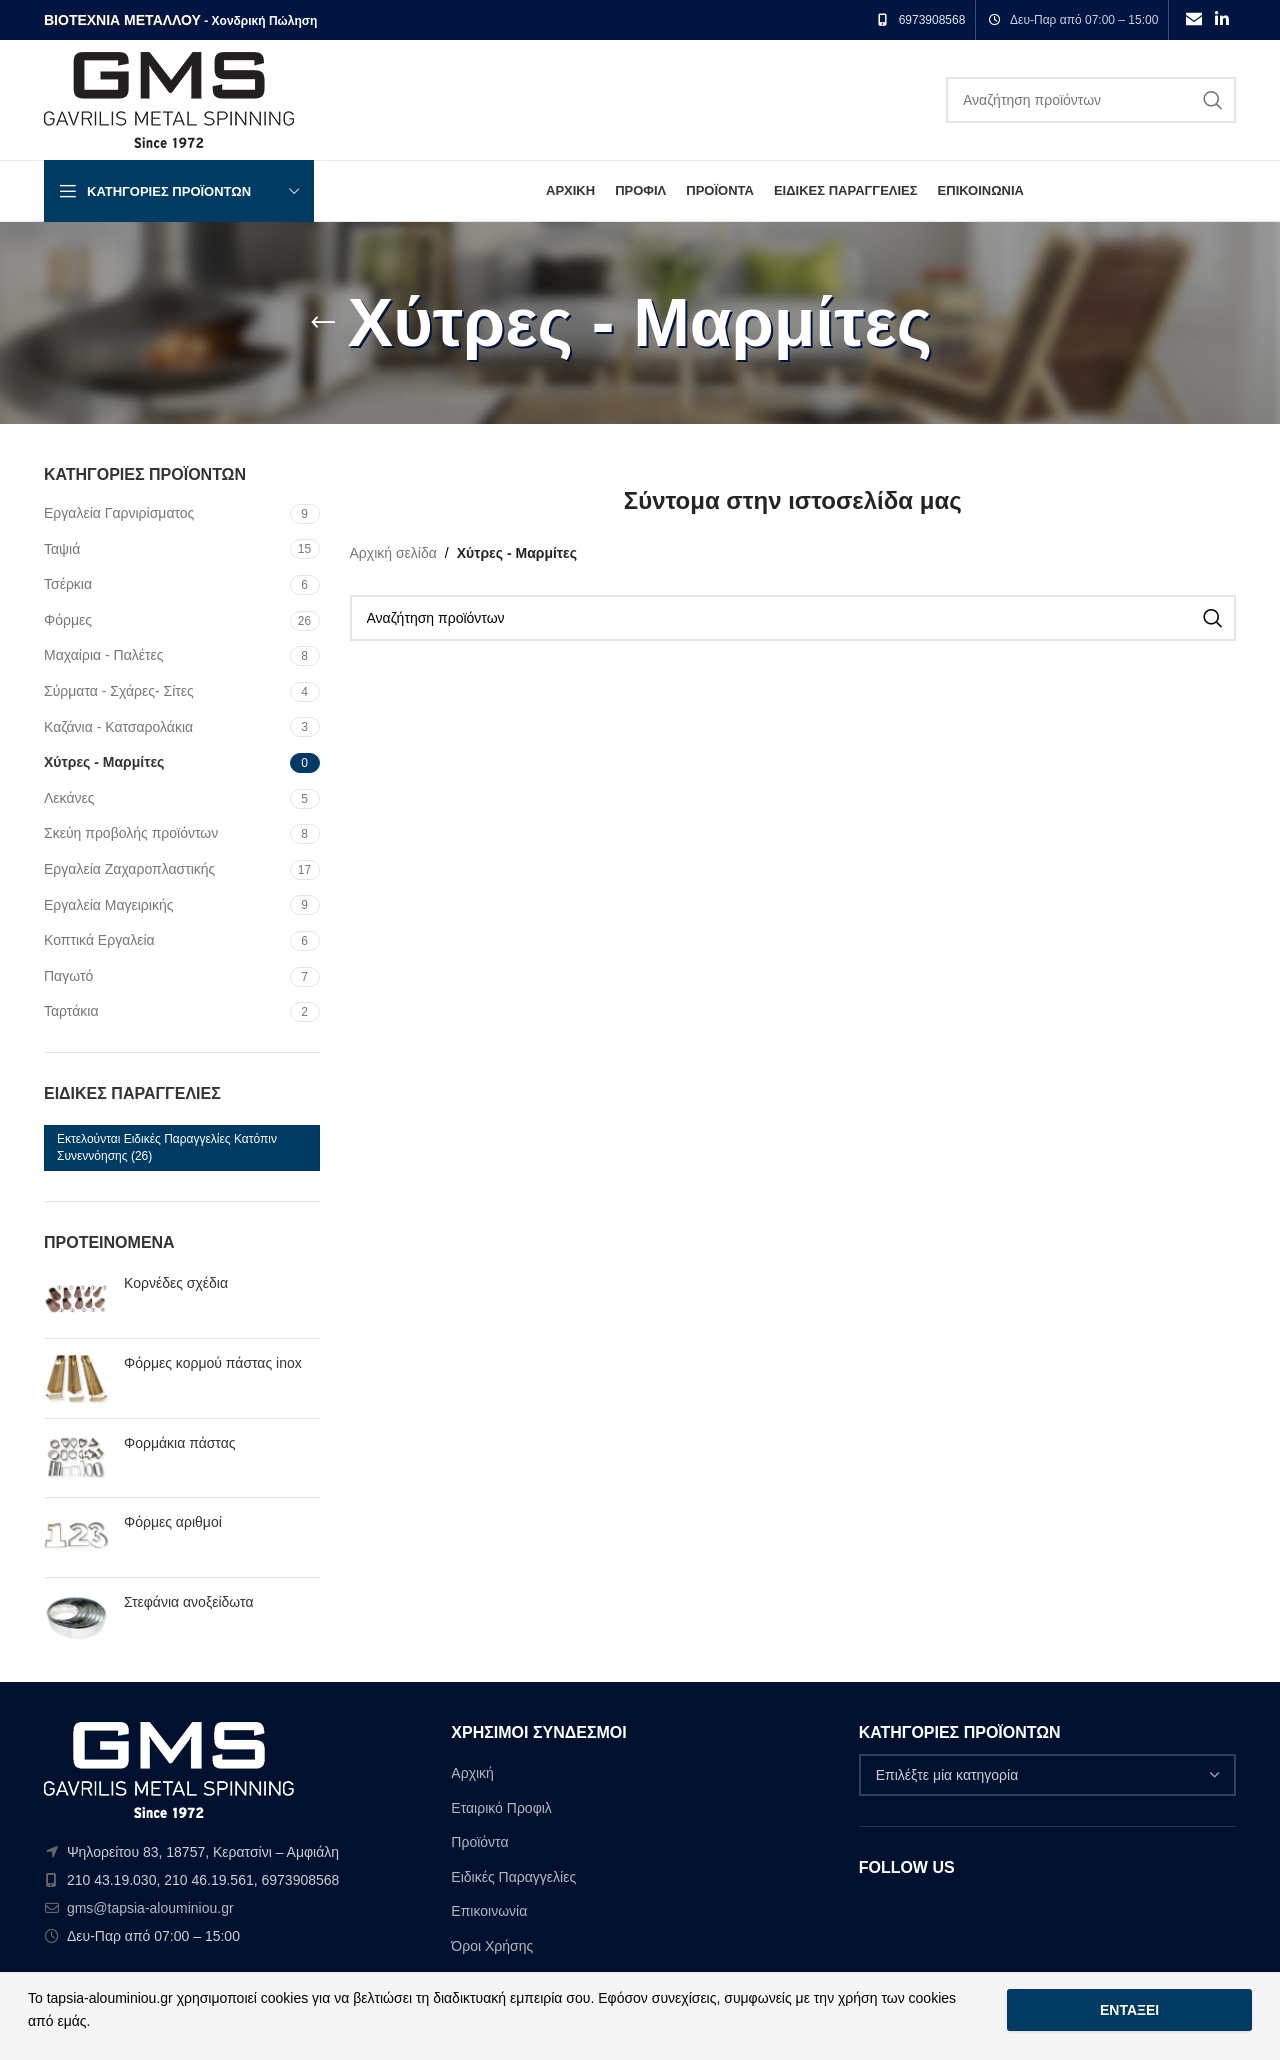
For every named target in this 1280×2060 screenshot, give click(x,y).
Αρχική (472, 1773)
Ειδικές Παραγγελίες (513, 1877)
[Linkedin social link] (1222, 19)
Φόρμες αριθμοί (173, 1522)
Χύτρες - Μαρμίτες (104, 762)
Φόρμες (68, 620)
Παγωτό (68, 976)
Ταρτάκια (71, 1011)
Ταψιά (62, 549)
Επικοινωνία (489, 1911)
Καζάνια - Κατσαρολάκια (118, 727)
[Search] (1091, 100)
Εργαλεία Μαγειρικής (108, 905)
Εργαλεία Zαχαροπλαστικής (129, 869)
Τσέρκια (68, 584)
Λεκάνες (69, 798)
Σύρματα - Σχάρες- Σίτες (119, 691)
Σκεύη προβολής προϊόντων (131, 833)
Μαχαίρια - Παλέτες (104, 655)
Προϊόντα (479, 1842)
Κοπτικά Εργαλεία (99, 940)
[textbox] (1047, 1775)
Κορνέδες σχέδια (176, 1283)
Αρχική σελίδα (393, 553)
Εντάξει (1129, 2010)
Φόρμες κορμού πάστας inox (213, 1363)
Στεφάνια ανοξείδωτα (188, 1602)
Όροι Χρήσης (492, 1946)
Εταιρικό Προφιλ (501, 1808)
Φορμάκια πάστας (180, 1443)
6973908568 (932, 20)
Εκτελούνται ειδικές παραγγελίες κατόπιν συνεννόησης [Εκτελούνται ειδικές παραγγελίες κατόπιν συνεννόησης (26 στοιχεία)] (167, 1147)
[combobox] (1047, 1775)
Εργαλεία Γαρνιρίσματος (119, 513)
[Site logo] (169, 99)
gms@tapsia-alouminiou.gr (150, 1908)
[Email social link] (1193, 19)
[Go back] (323, 323)
